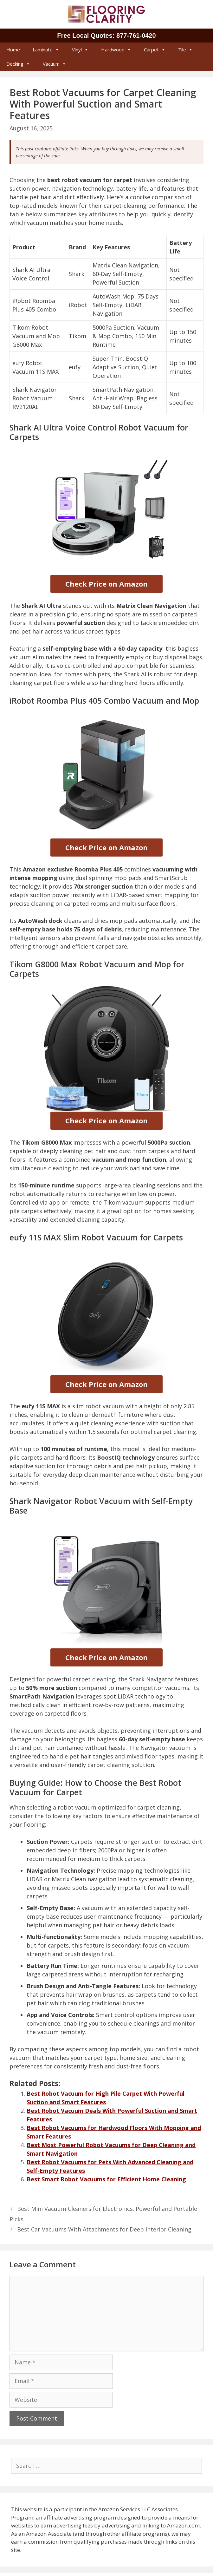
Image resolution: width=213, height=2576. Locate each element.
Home (13, 49)
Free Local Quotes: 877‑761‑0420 (106, 35)
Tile (185, 49)
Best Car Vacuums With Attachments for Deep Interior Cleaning (104, 2229)
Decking (18, 64)
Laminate (46, 49)
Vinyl (80, 49)
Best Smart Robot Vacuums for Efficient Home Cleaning (106, 2179)
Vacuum (54, 64)
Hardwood (116, 49)
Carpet (154, 49)
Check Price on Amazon (106, 583)
